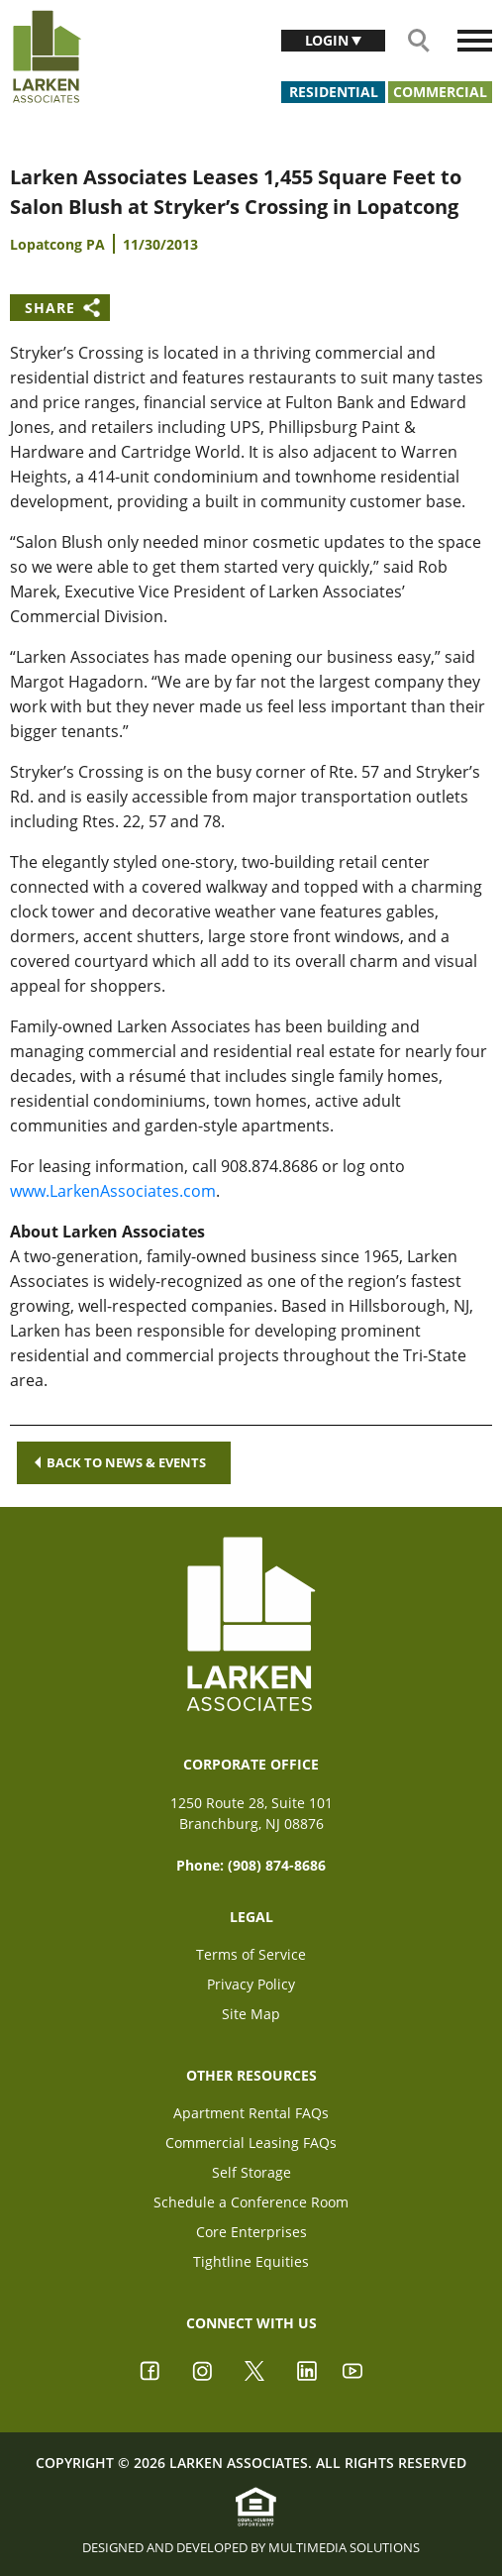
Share (50, 307)
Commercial (440, 91)
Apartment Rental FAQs (251, 2112)
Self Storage (251, 2172)
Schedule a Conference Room (251, 2202)
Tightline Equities (251, 2261)
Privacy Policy (251, 1984)
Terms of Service (251, 1954)
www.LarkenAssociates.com (113, 1191)
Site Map (251, 2013)
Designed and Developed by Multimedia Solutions (251, 2547)
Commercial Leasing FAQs (251, 2142)
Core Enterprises (251, 2231)
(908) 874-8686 (277, 1865)
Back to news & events (120, 1462)
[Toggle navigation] (474, 41)
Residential (333, 91)
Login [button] (328, 40)
